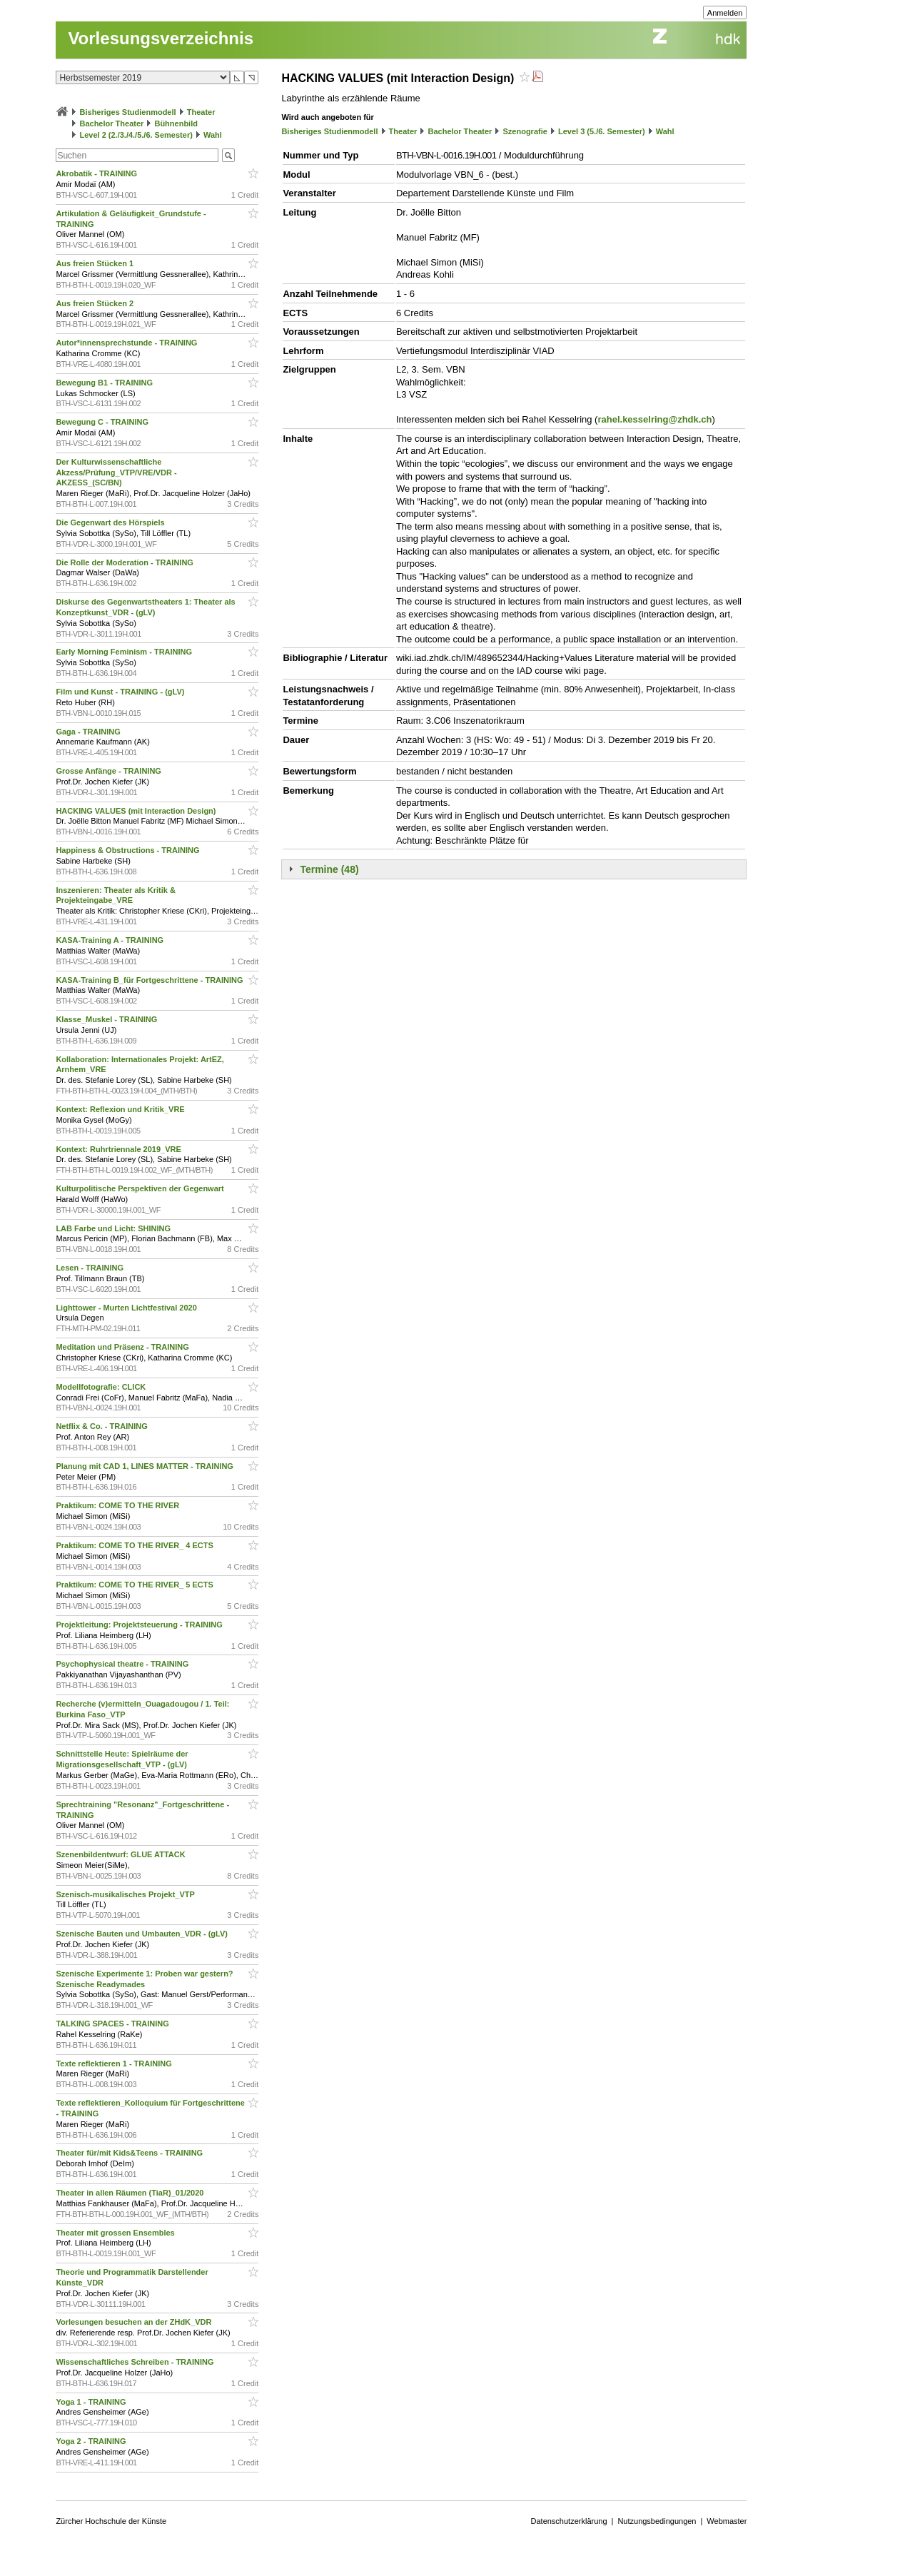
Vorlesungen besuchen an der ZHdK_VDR (134, 2322)
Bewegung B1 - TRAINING (105, 382)
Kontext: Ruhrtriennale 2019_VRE (119, 1149)
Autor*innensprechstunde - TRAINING (127, 342)
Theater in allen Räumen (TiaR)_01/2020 (131, 2192)
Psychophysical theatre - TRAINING (123, 1664)
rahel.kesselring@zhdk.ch (654, 419)
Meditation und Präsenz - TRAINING (123, 1347)
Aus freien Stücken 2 (96, 303)
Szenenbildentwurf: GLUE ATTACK (121, 1854)
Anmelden (725, 13)
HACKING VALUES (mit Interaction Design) (137, 811)
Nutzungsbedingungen (656, 2521)
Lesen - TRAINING (91, 1267)
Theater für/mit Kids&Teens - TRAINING (130, 2152)
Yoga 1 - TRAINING (92, 2402)
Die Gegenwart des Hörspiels (111, 522)
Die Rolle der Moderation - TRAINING (126, 562)
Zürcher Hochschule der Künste (111, 2521)
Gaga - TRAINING (89, 731)
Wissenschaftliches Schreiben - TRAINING (136, 2362)
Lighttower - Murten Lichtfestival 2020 (127, 1307)
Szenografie (524, 131)
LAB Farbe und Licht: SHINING (114, 1228)
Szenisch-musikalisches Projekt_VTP (126, 1894)
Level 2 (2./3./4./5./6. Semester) (135, 135)
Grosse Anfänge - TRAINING (109, 771)
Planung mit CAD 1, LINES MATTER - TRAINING (146, 1466)
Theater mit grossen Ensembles (116, 2232)
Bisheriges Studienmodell (128, 112)
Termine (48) (329, 869)
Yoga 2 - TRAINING (92, 2441)
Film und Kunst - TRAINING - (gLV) (121, 691)
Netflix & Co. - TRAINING (102, 1426)
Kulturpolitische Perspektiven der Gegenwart (141, 1188)
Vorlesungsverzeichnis (160, 38)
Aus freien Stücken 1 (96, 263)
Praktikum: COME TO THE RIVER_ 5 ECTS (136, 1584)
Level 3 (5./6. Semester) (601, 131)
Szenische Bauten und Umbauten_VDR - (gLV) (143, 1933)
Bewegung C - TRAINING (103, 422)
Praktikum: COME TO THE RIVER (118, 1505)
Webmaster (727, 2521)
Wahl (212, 135)
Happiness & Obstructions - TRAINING (128, 850)
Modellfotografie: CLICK (102, 1387)
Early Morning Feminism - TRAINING (125, 651)
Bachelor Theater (111, 123)
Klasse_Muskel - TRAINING (107, 1019)
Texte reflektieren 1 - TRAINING (114, 2063)
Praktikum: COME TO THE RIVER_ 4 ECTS (136, 1545)
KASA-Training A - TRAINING (111, 940)
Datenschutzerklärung (569, 2521)
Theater (201, 112)
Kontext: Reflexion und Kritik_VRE (121, 1109)
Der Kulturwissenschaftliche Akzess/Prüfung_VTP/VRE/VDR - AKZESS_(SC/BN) (116, 473)
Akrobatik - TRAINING (97, 173)
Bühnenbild (176, 123)
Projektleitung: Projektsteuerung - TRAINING (140, 1624)
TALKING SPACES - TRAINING (113, 2023)
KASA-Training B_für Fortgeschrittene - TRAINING (150, 980)
